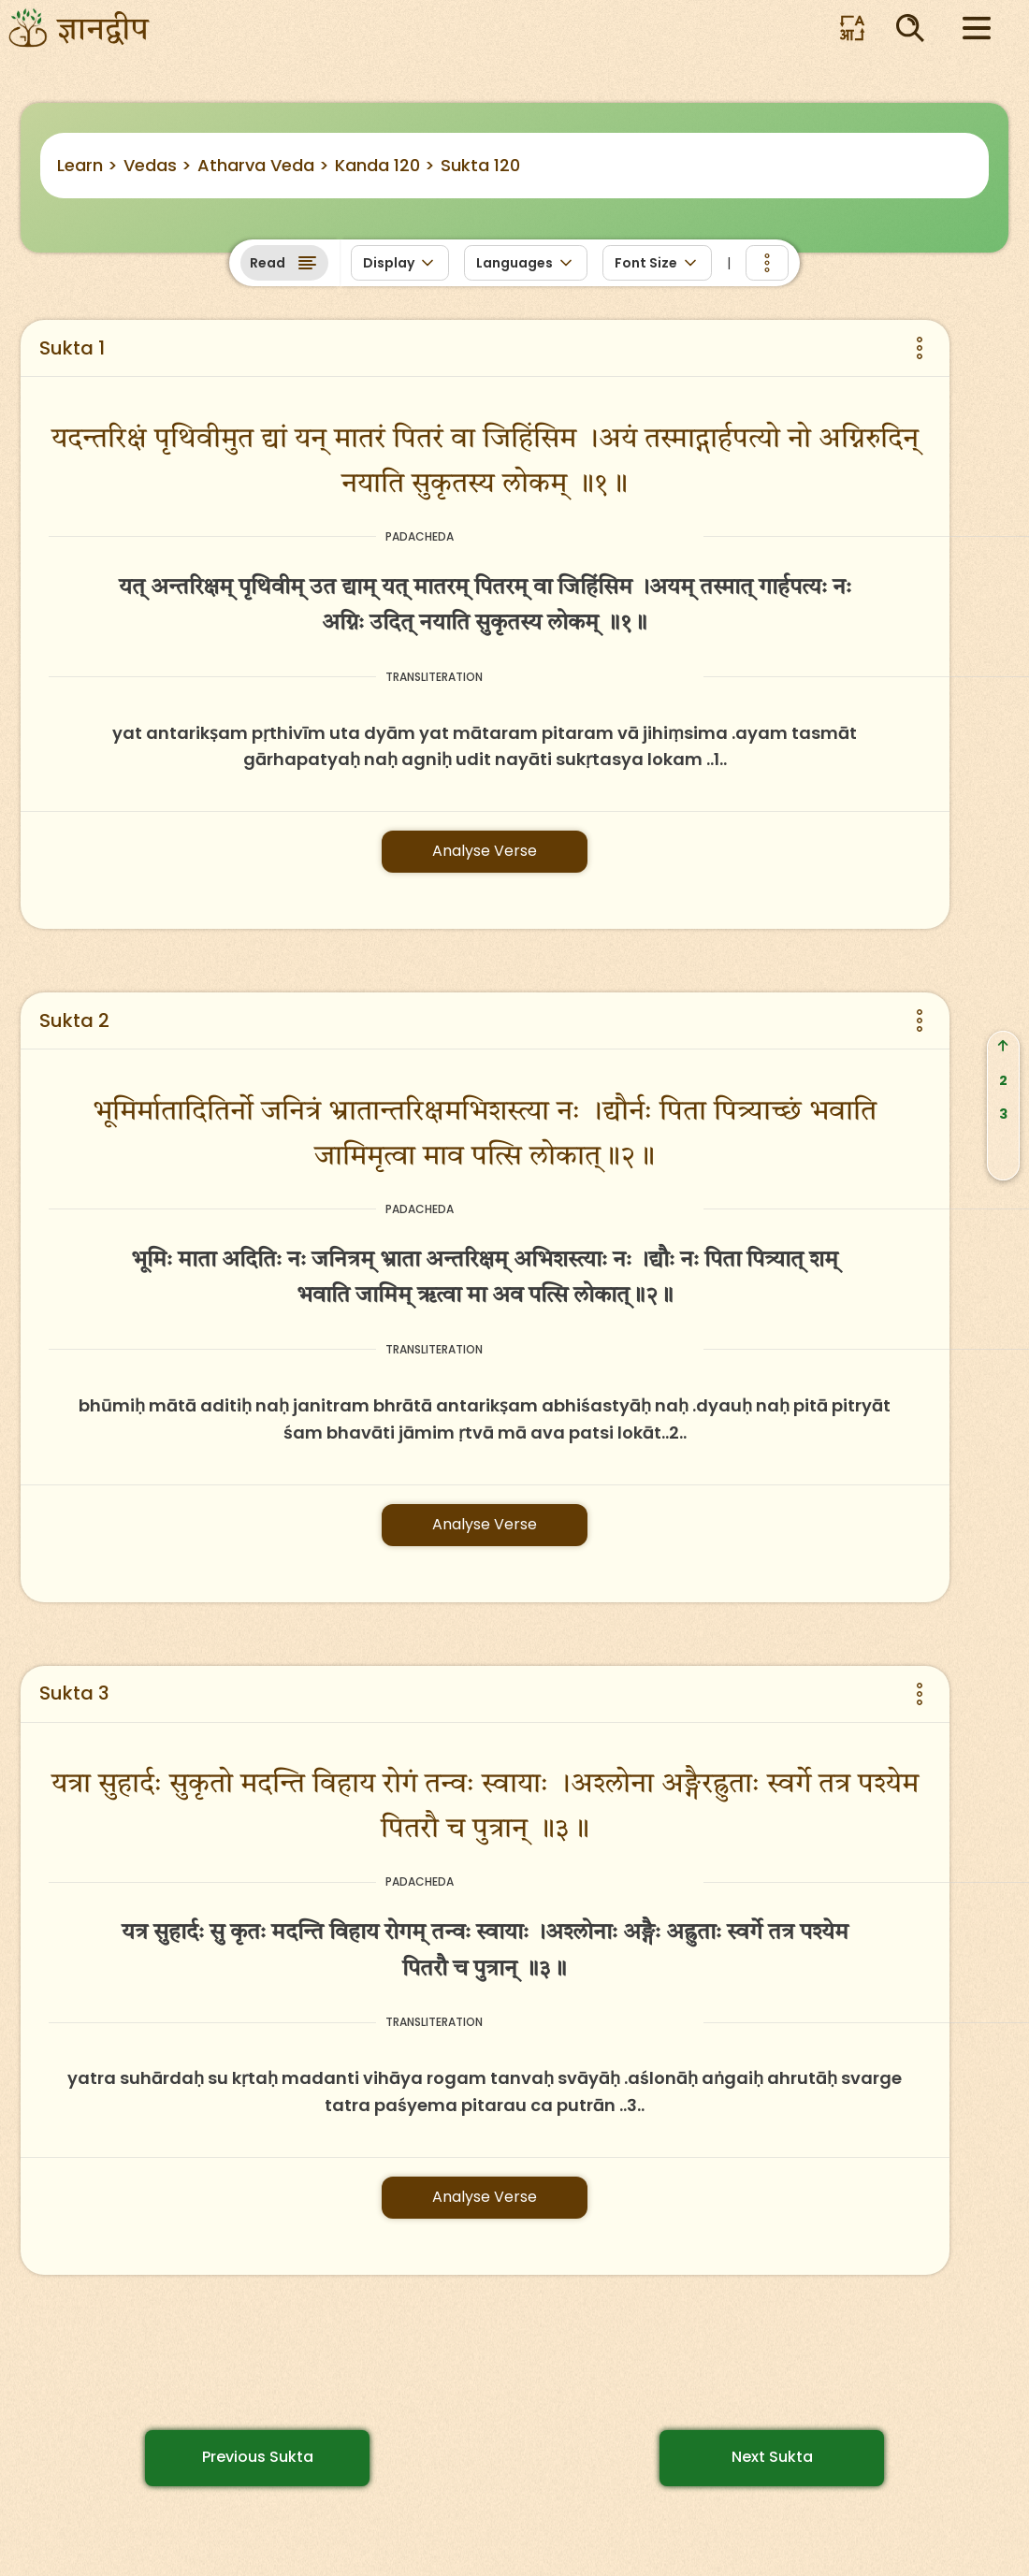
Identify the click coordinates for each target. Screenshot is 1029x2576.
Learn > (87, 165)
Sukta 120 (480, 165)
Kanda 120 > (385, 165)
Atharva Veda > (263, 165)
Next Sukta (772, 2456)
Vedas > (157, 165)
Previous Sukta (257, 2456)
